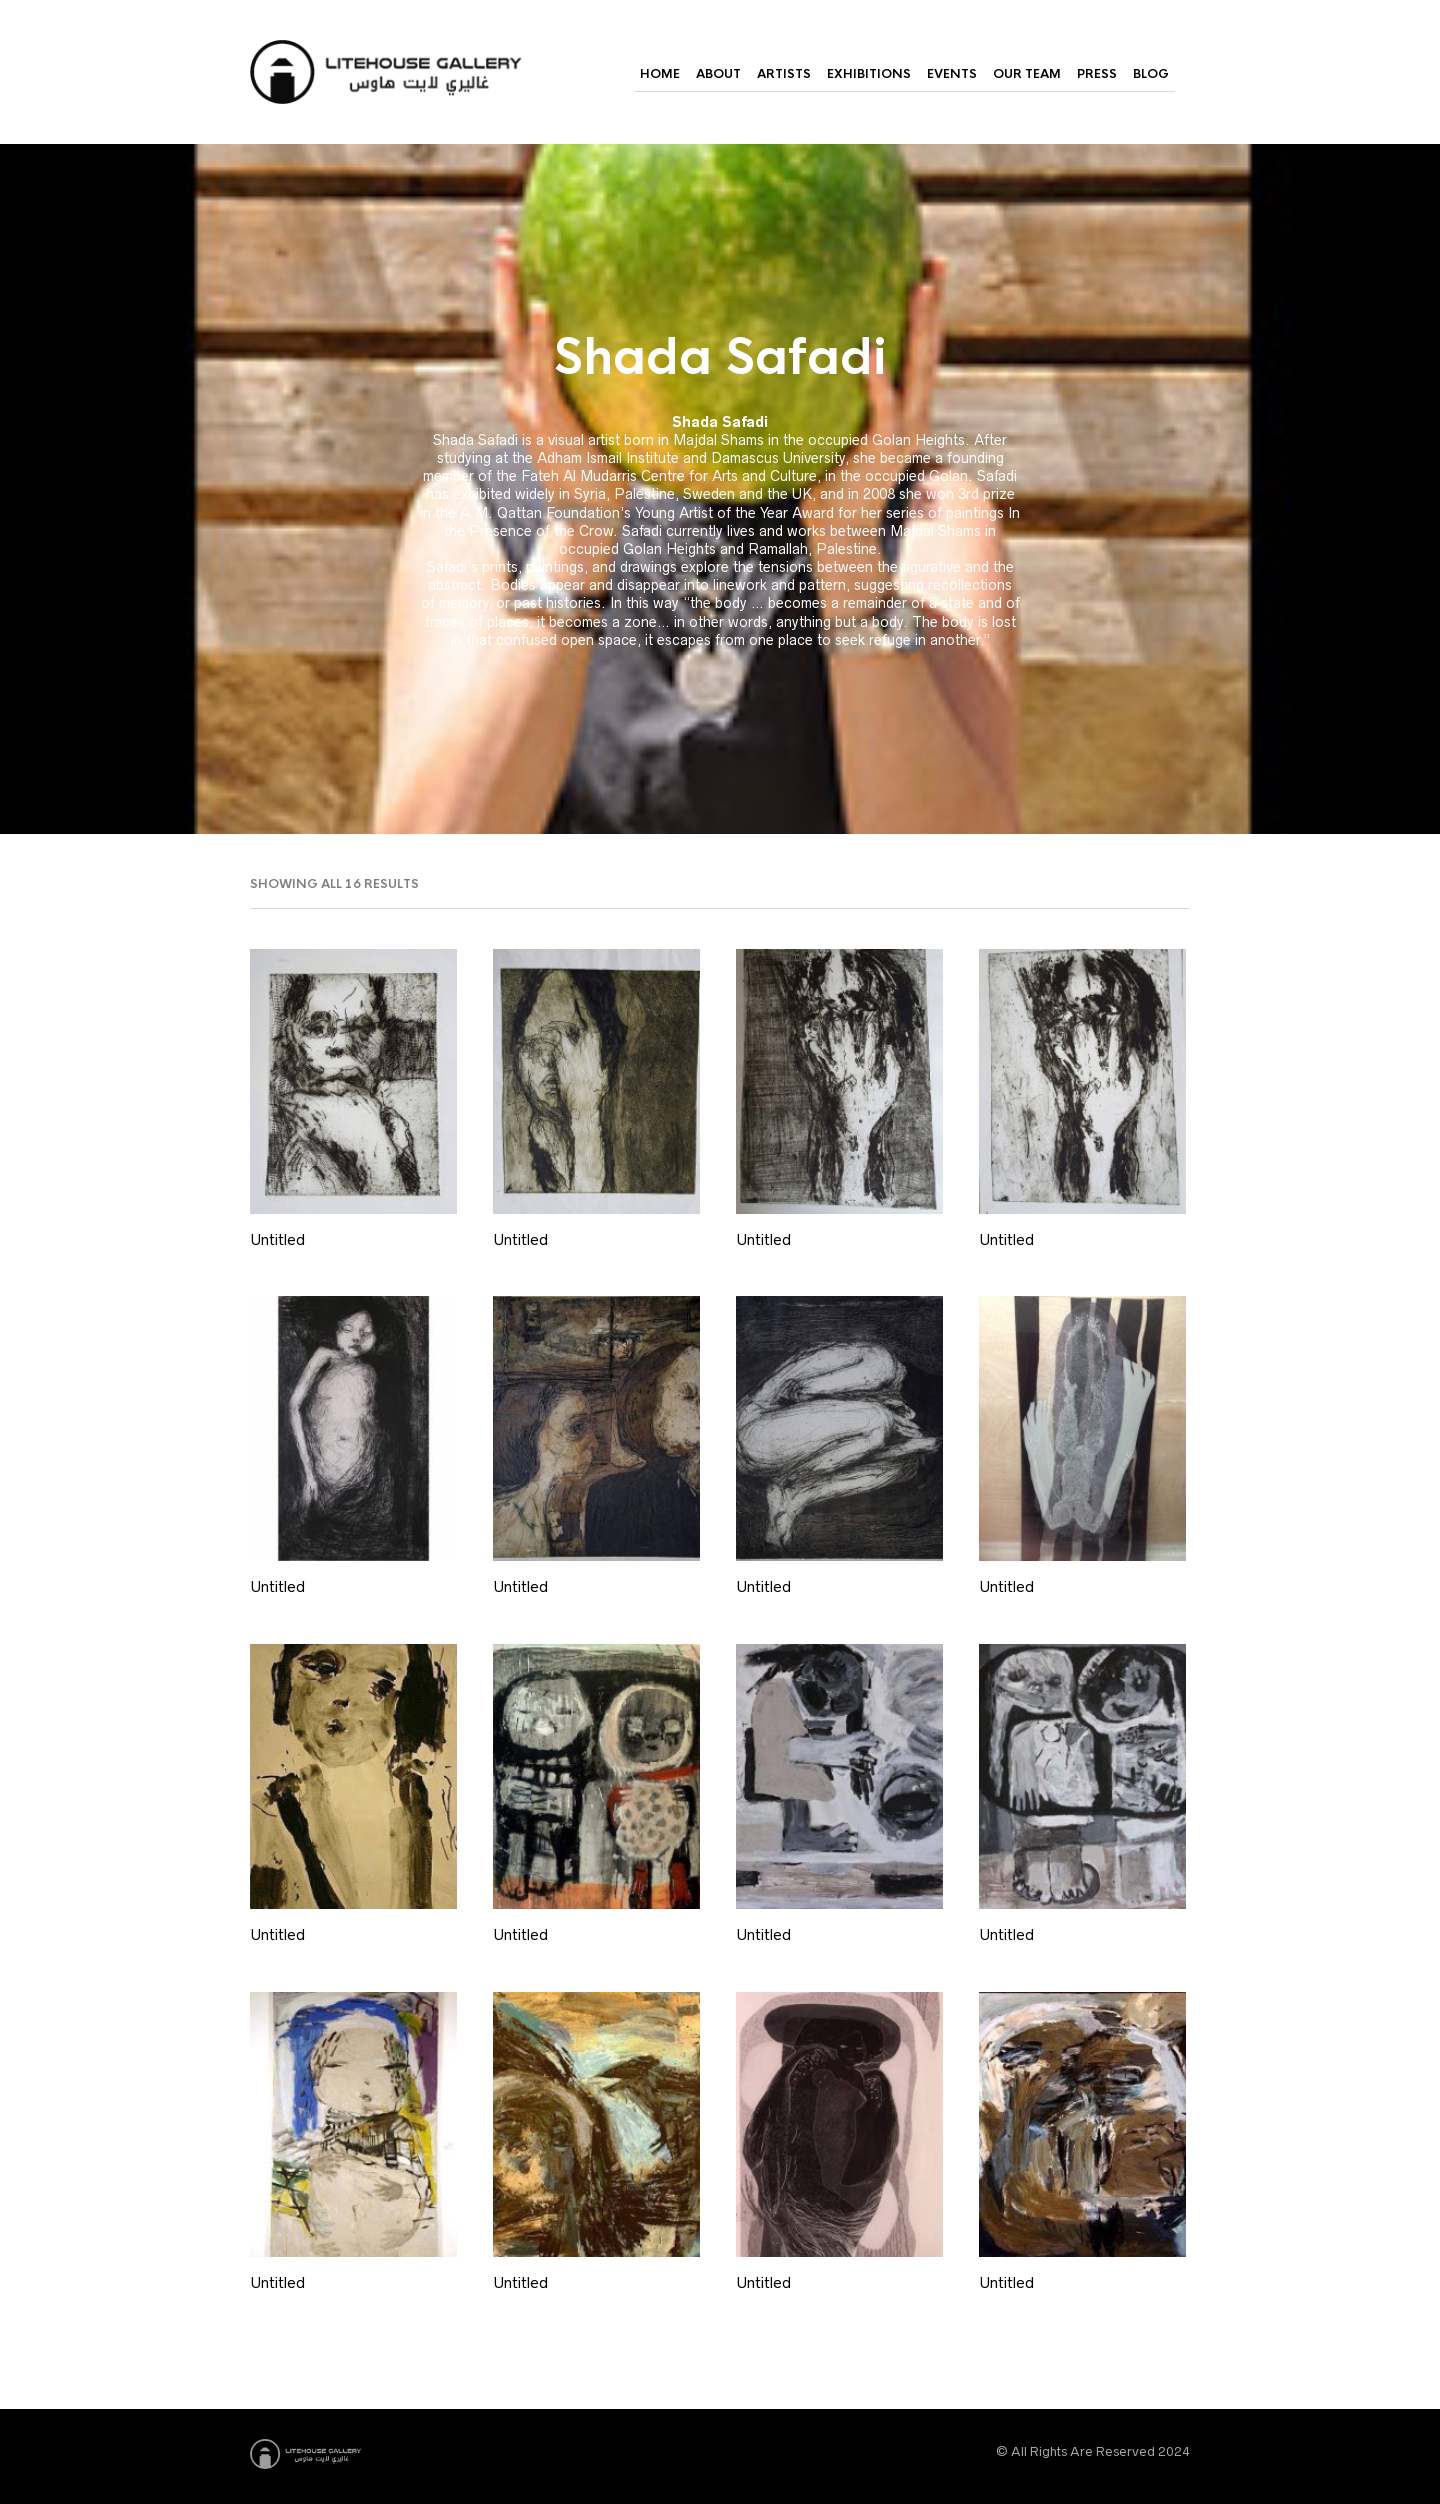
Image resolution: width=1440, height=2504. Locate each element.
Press (1097, 74)
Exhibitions (869, 74)
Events (952, 74)
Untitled (277, 1239)
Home (660, 74)
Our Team (1027, 74)
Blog (1151, 74)
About (718, 74)
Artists (784, 74)
